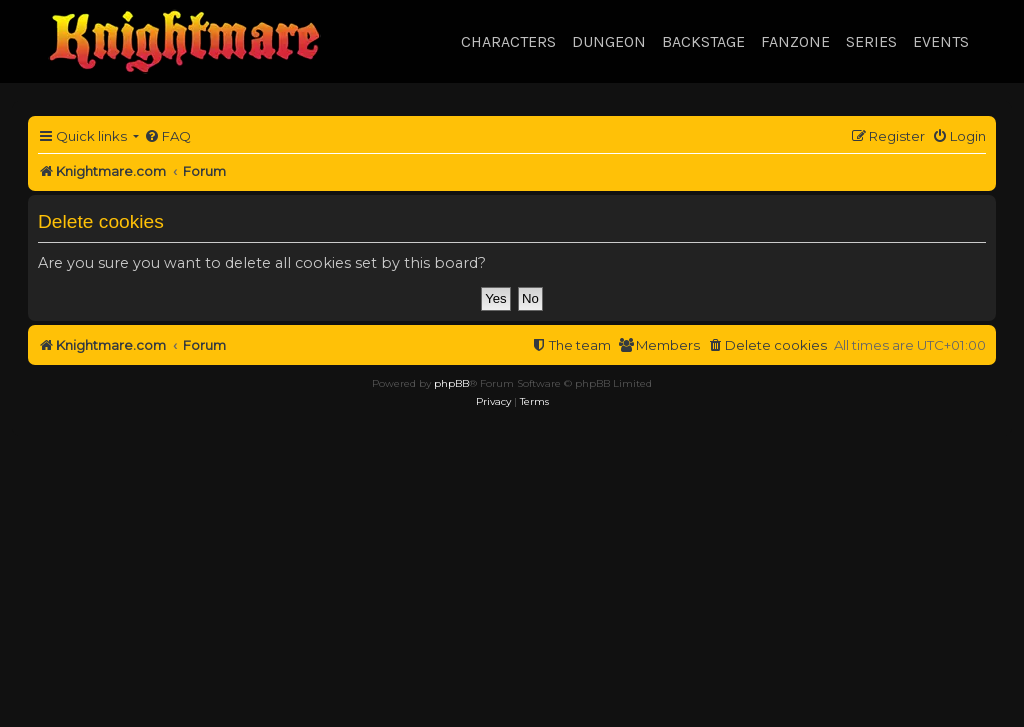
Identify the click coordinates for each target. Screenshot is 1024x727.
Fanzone (795, 41)
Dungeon (609, 41)
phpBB (451, 383)
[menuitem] (167, 136)
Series (871, 41)
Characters (508, 41)
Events (941, 41)
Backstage (703, 41)
